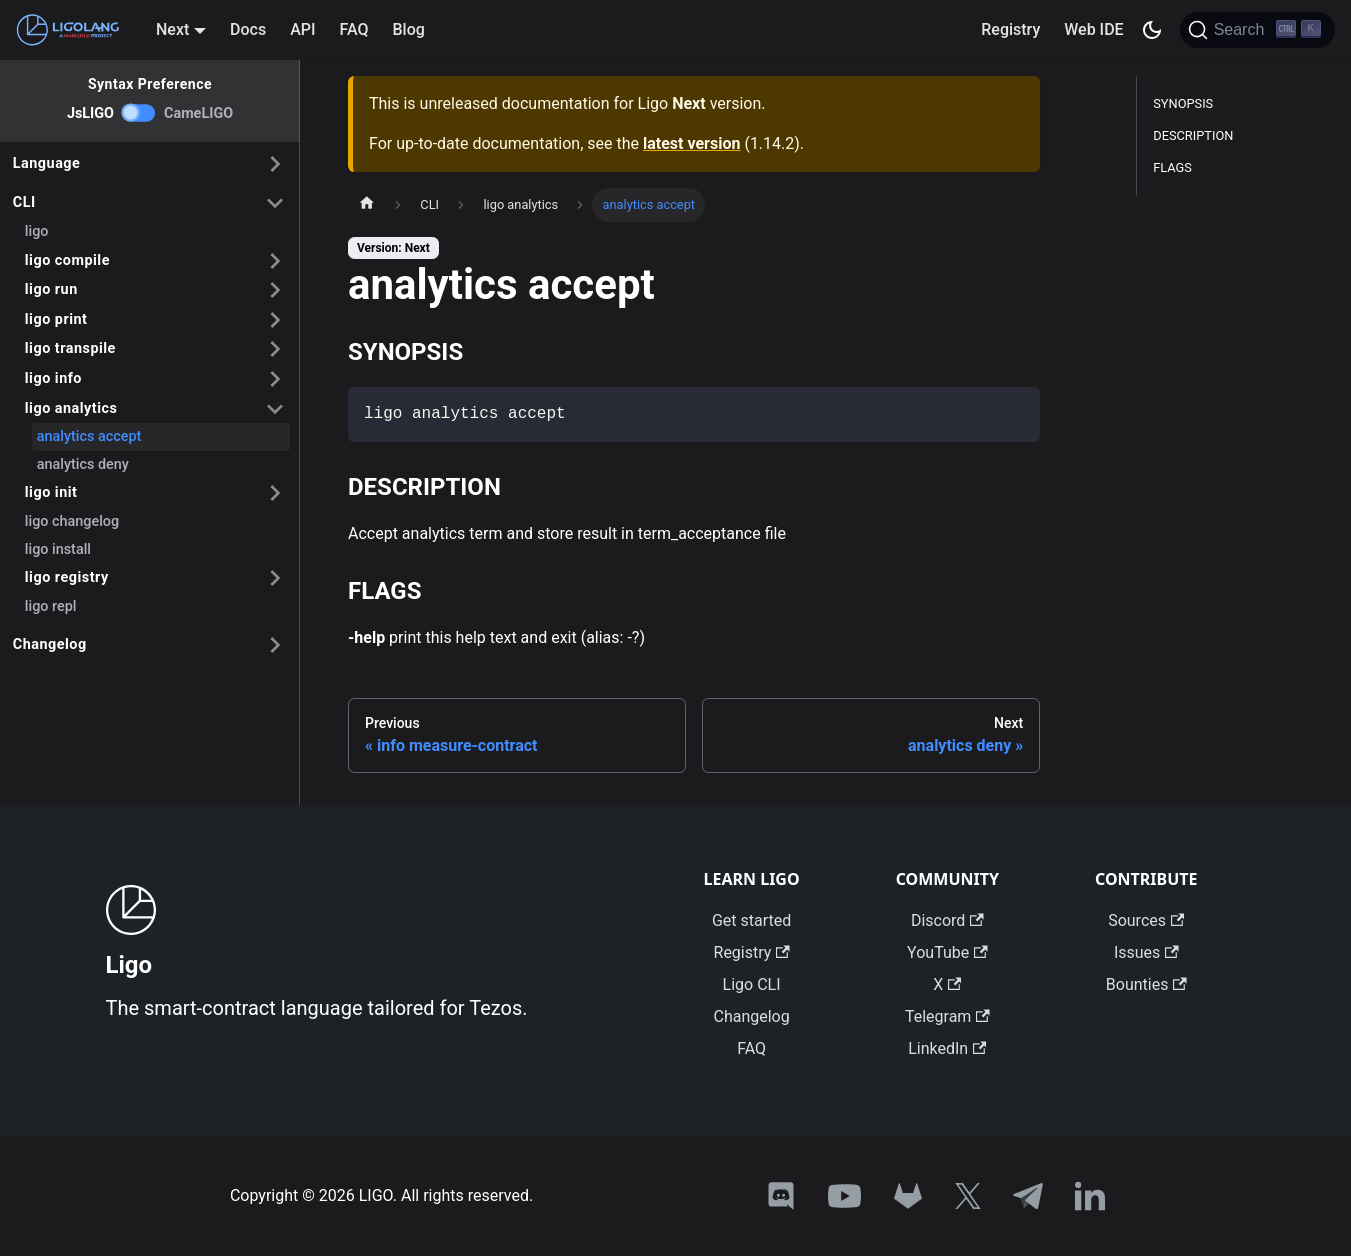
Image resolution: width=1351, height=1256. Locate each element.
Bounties (1146, 984)
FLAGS (1172, 167)
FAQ (354, 29)
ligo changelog (72, 521)
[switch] (139, 113)
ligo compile (67, 260)
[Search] (1257, 30)
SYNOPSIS (1183, 103)
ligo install (58, 549)
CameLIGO (198, 113)
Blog (409, 29)
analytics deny (83, 464)
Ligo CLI (752, 984)
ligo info (53, 378)
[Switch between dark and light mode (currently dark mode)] (1152, 30)
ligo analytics (71, 408)
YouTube (947, 952)
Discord (947, 920)
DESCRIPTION (1193, 135)
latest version (691, 143)
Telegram (947, 1016)
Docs (248, 29)
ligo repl (51, 606)
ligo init (51, 492)
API (302, 29)
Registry (1010, 29)
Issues (1146, 952)
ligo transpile (70, 348)
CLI (24, 202)
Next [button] (172, 29)
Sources (1146, 920)
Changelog (50, 644)
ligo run (51, 289)
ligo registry (67, 577)
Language (47, 163)
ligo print (56, 319)
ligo (37, 231)
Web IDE (1093, 29)
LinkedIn (947, 1048)
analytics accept (89, 436)
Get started (751, 920)
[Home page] (367, 205)
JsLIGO (90, 113)
